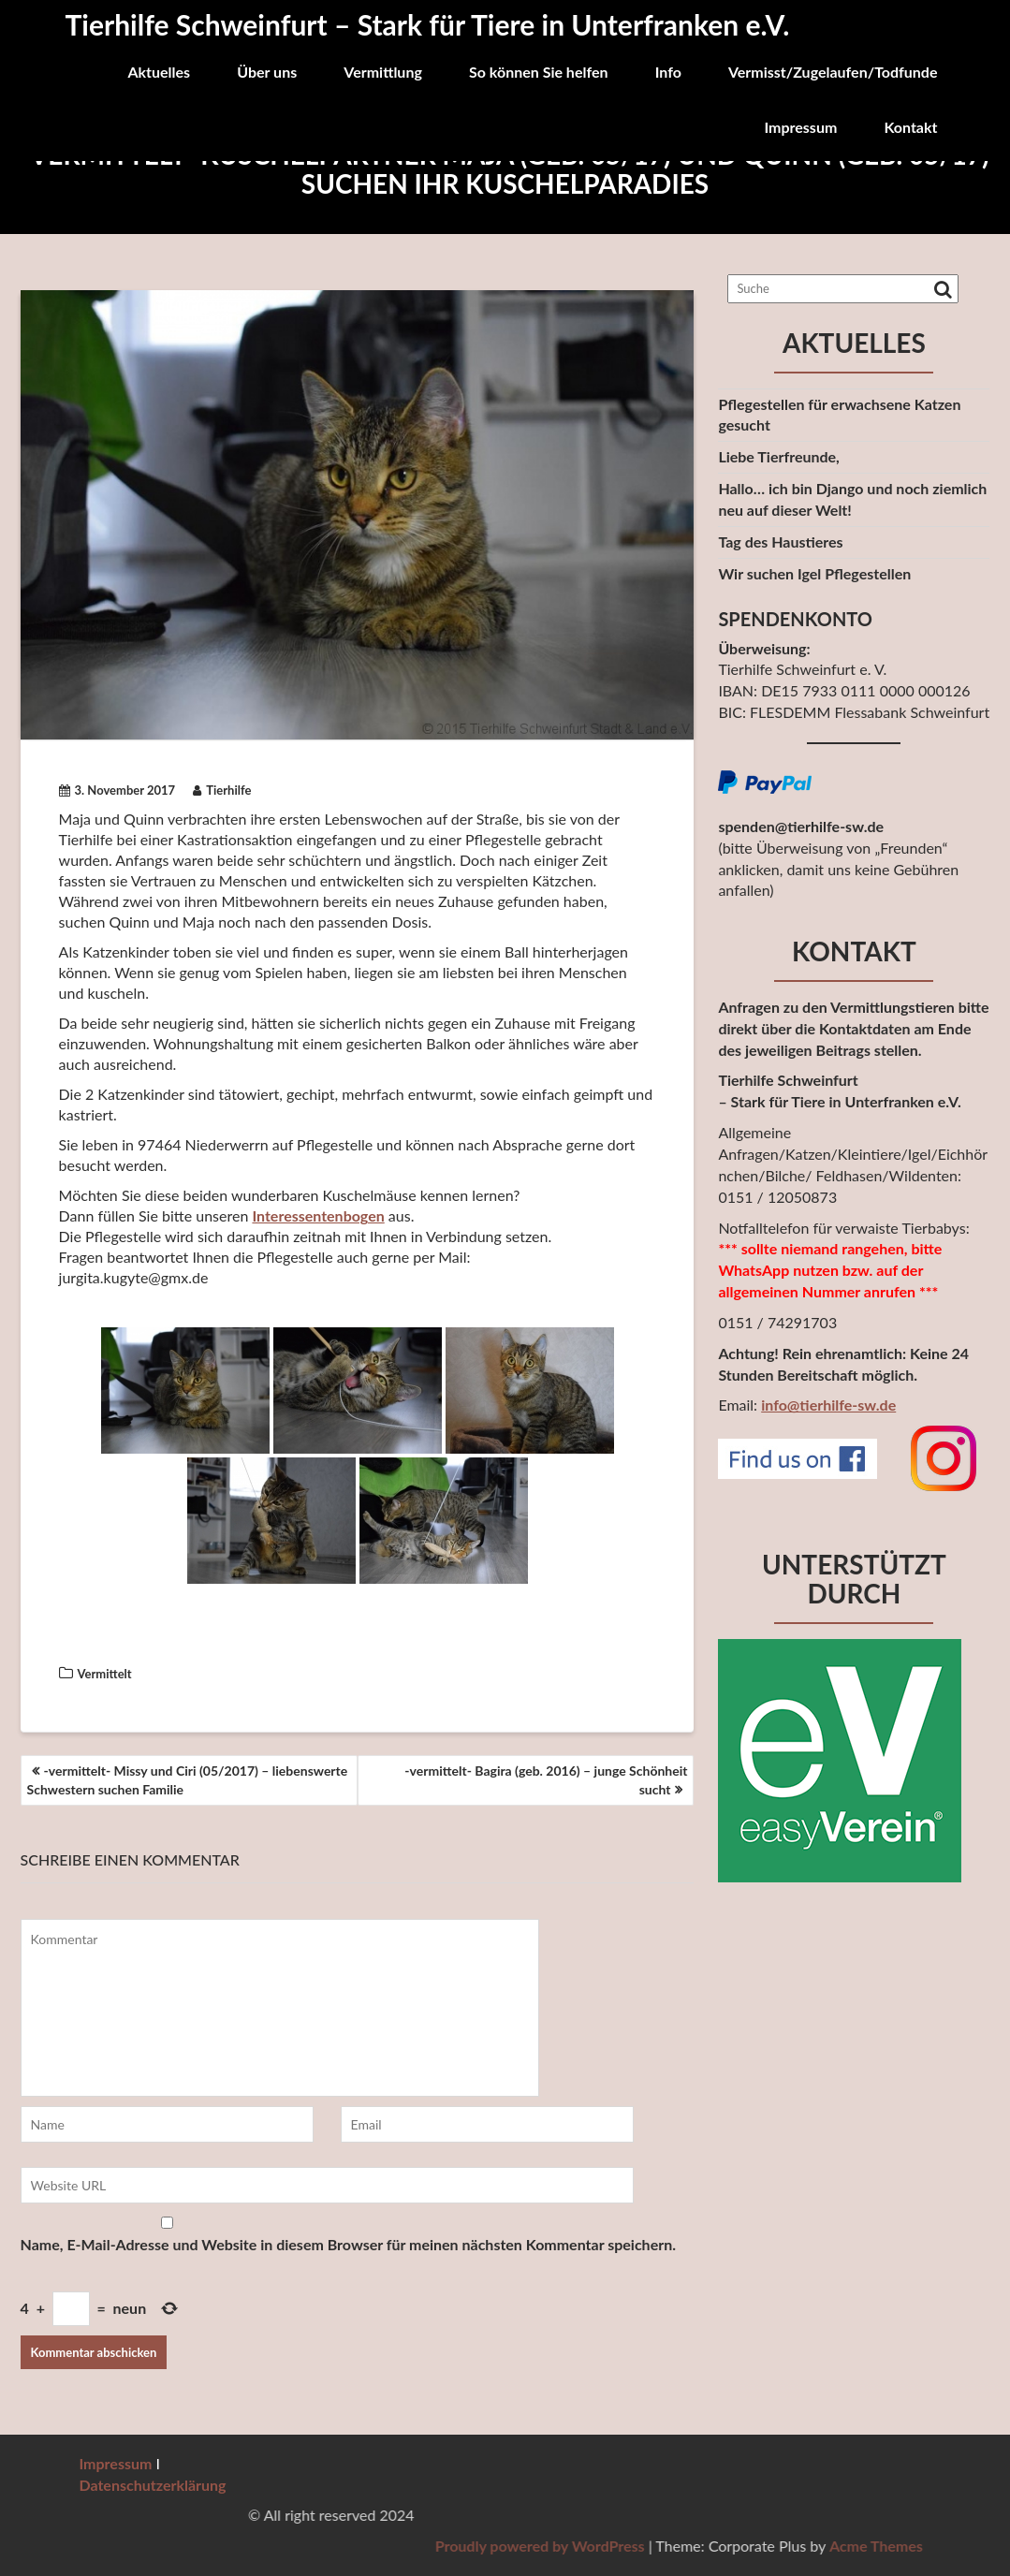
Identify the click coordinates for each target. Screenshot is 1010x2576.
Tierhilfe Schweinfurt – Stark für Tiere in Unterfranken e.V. (428, 24)
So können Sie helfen (538, 71)
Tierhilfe (222, 790)
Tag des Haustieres (780, 541)
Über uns (267, 71)
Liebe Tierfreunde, (778, 456)
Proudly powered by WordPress (824, 2545)
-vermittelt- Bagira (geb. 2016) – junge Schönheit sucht (545, 1780)
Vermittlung (383, 71)
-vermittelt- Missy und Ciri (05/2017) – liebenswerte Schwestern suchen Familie (187, 1780)
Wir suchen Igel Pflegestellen (814, 573)
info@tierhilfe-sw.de (828, 1404)
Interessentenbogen (318, 1215)
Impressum (800, 127)
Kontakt (910, 127)
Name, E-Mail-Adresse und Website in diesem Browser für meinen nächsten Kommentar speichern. (348, 2244)
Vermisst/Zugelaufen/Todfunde (833, 71)
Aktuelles (158, 71)
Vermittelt (105, 1673)
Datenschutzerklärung (153, 2485)
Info (668, 71)
